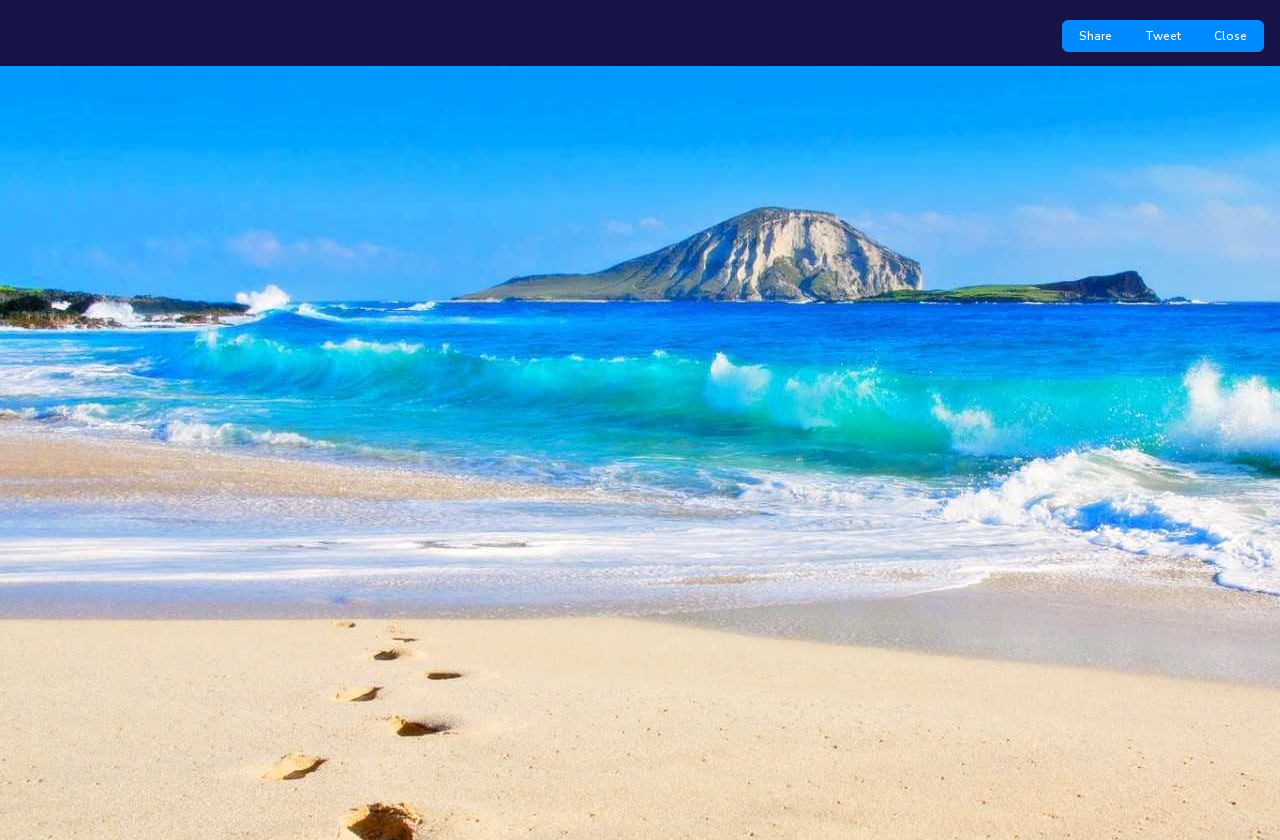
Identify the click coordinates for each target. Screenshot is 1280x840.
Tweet (1163, 36)
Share (1095, 36)
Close (1230, 36)
